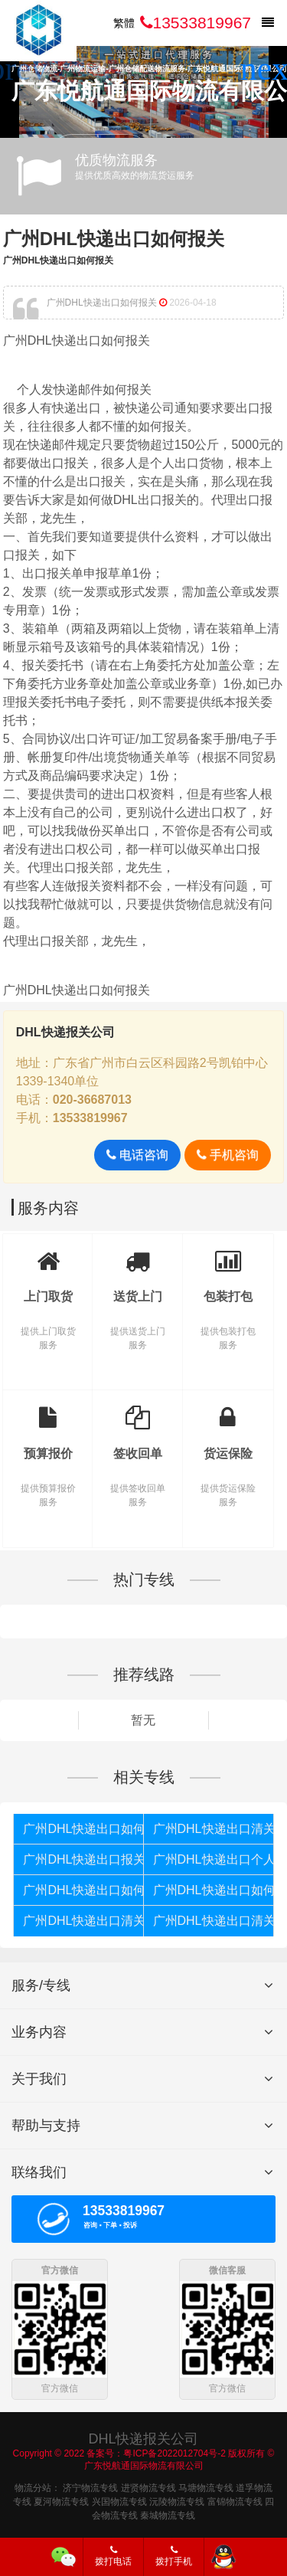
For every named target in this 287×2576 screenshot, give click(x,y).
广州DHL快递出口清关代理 (83, 1920)
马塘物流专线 (205, 2486)
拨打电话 (113, 2556)
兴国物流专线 (119, 2500)
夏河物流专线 (61, 2500)
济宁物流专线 (90, 2486)
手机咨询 (228, 1154)
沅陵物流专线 (176, 2500)
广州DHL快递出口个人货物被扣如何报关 (213, 1859)
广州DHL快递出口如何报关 (113, 238)
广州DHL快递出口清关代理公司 (213, 1828)
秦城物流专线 (167, 2514)
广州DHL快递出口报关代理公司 (83, 1859)
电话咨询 (137, 1154)
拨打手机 (173, 2556)
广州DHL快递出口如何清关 (83, 1890)
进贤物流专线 (148, 2486)
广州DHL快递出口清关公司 (213, 1920)
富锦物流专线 (235, 2500)
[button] (269, 69)
